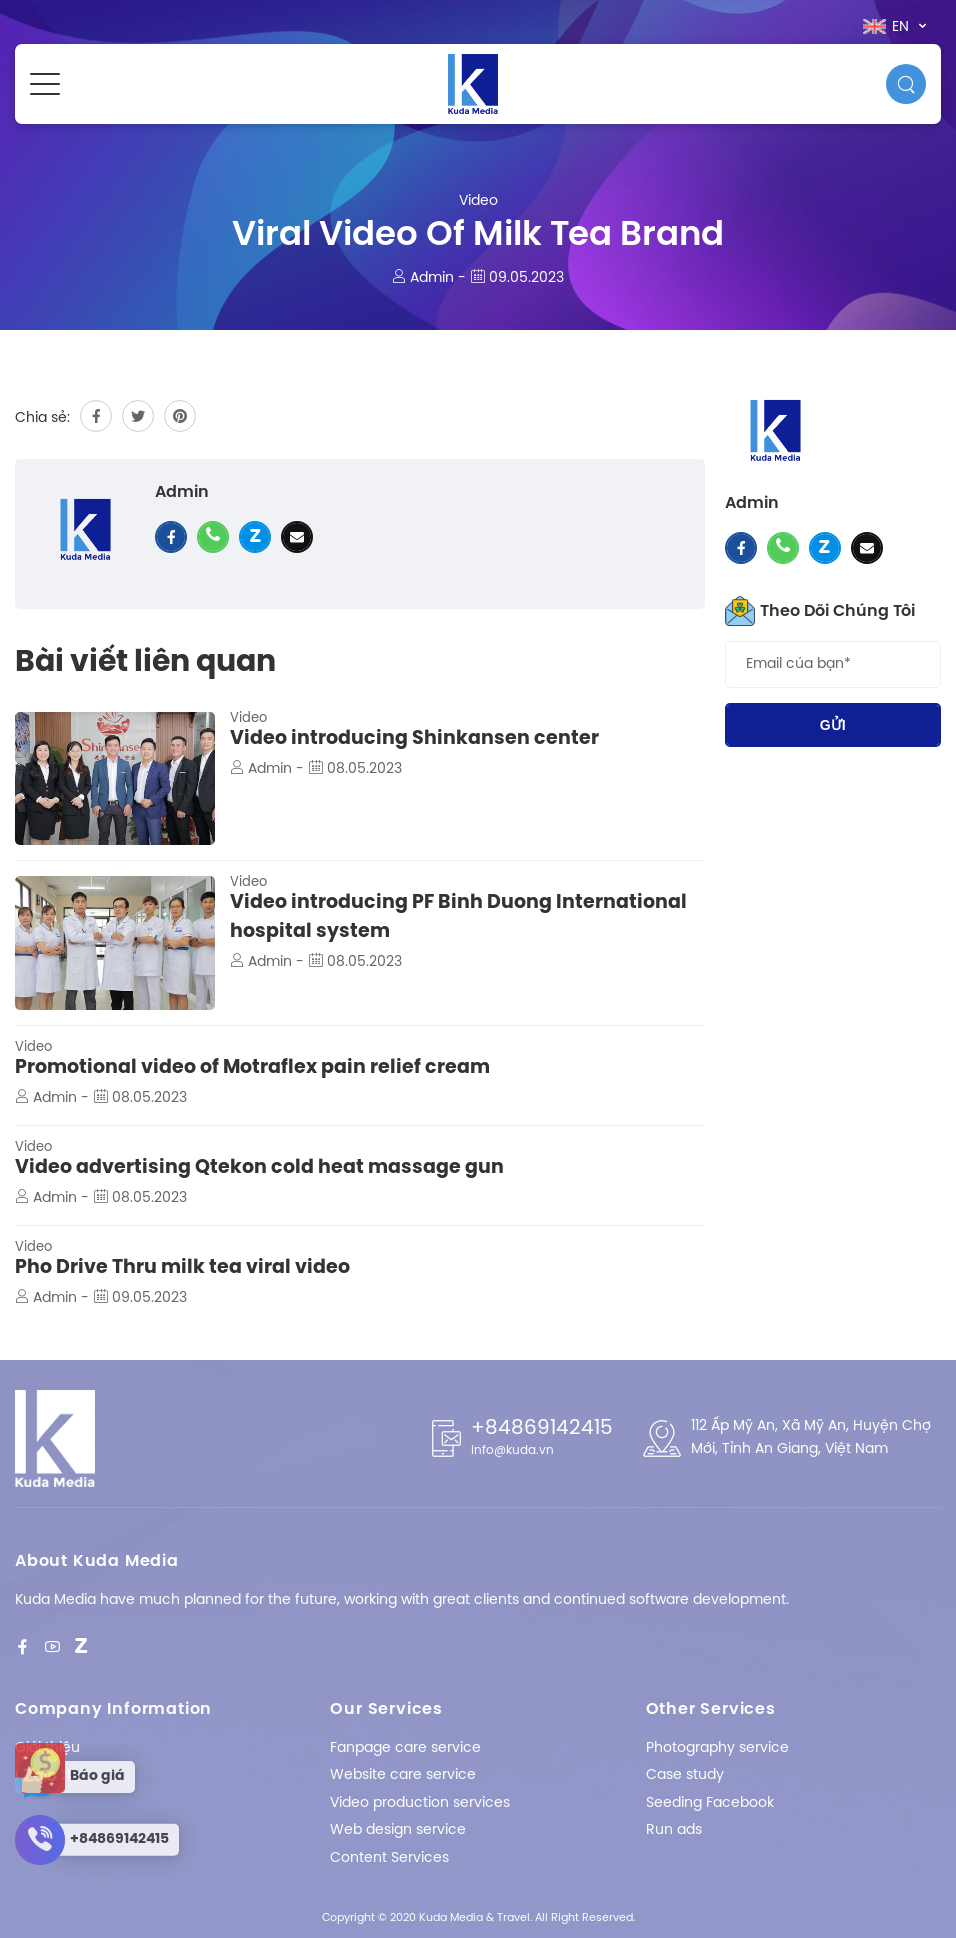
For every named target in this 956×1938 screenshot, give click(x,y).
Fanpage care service (405, 1748)
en (888, 27)
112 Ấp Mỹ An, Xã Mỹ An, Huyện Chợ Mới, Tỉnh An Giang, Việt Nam (811, 1437)
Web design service (398, 1830)
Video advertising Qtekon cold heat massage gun (259, 1168)
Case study (685, 1775)
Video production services (420, 1803)
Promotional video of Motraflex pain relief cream (252, 1068)
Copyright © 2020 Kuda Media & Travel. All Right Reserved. (478, 1918)
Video (478, 201)
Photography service (717, 1748)
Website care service (403, 1775)
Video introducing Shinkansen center (414, 739)
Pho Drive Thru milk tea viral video (182, 1268)
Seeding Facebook (710, 1803)
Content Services (389, 1858)
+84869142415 (542, 1428)
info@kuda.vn (512, 1450)
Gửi (833, 725)
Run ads (674, 1830)
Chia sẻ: (42, 418)
